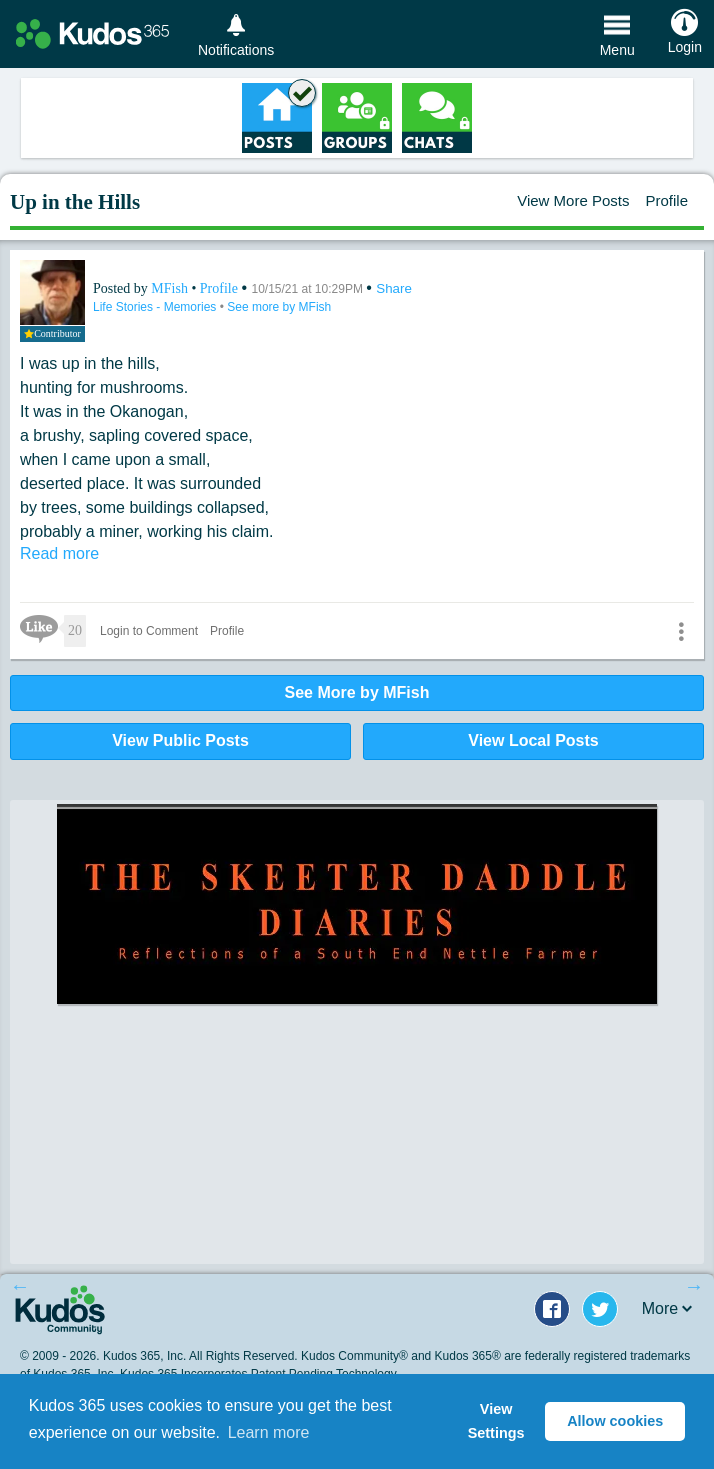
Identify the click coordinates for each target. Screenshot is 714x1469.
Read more (59, 553)
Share (394, 288)
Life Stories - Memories (156, 307)
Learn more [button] (269, 1432)
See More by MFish (357, 692)
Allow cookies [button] (615, 1421)
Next (694, 1286)
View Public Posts (180, 740)
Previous (20, 1286)
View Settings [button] (496, 1421)
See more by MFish (279, 307)
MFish (171, 288)
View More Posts (573, 200)
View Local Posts (533, 740)
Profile (666, 200)
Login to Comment (149, 631)
